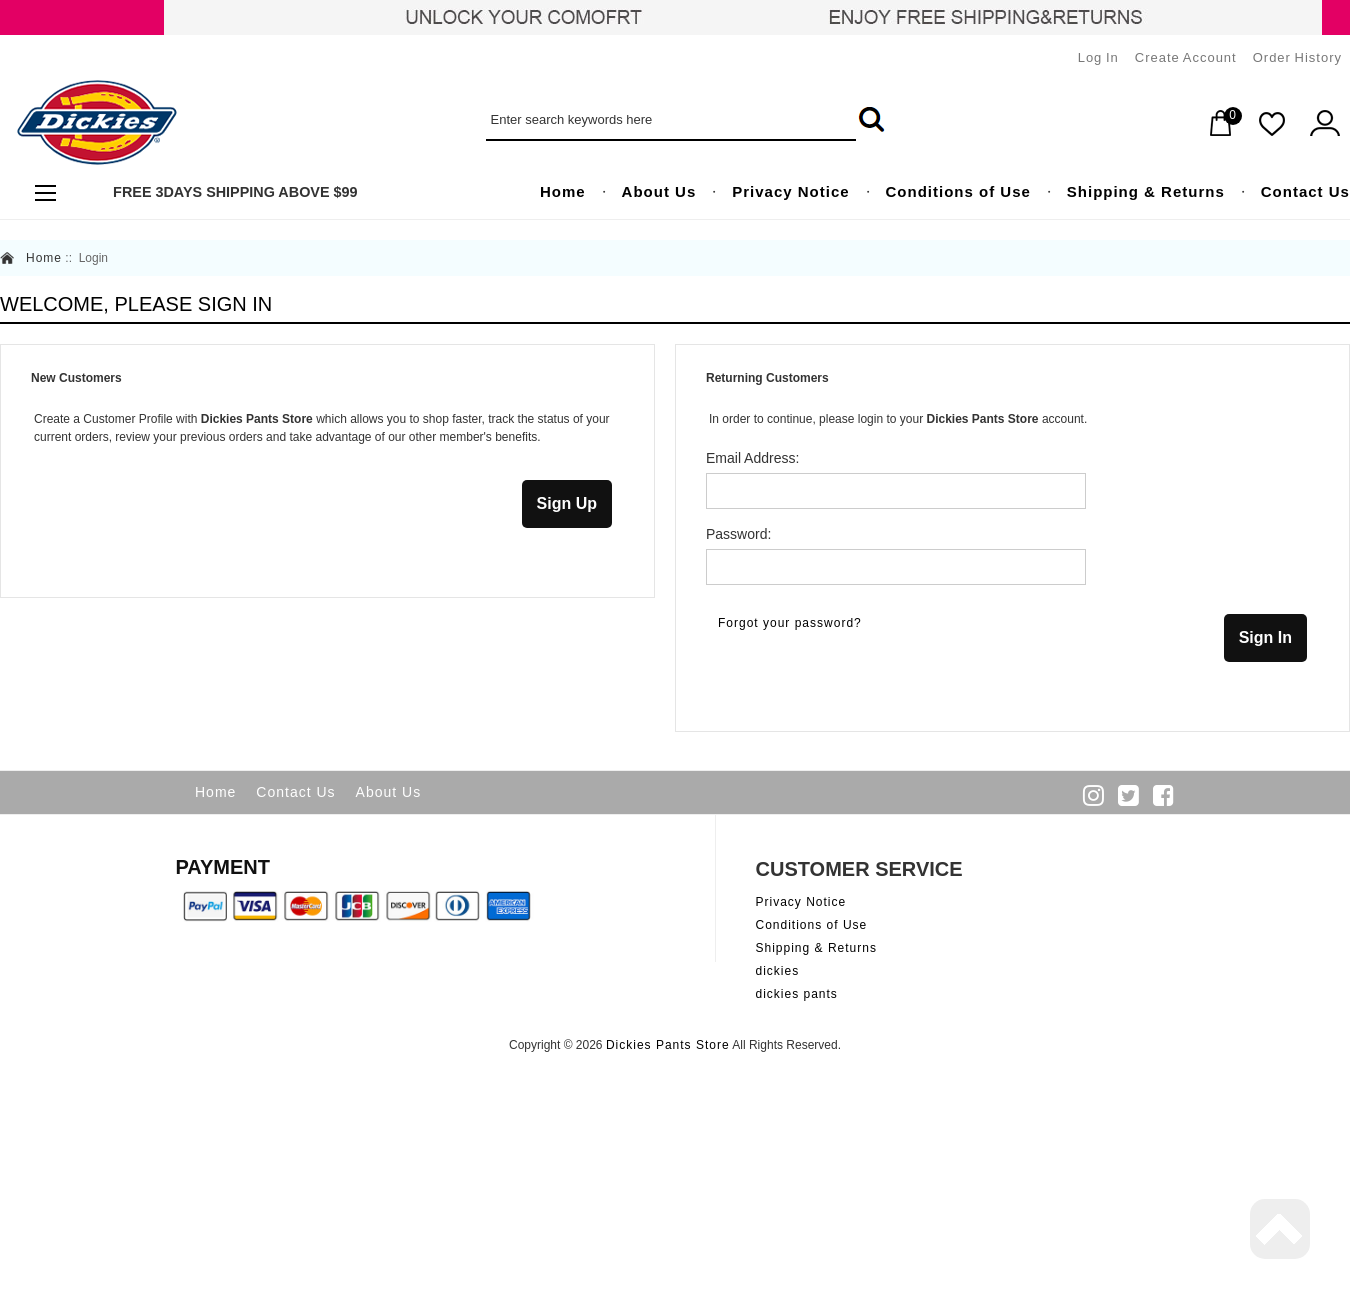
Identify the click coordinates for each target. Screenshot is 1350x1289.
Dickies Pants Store (668, 1045)
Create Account (1186, 57)
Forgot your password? (790, 623)
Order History (1297, 57)
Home (44, 258)
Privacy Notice (801, 902)
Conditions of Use (812, 925)
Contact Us (295, 792)
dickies (778, 971)
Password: (738, 534)
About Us (389, 792)
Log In (1098, 57)
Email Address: (752, 458)
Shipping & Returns (816, 948)
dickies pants (797, 994)
